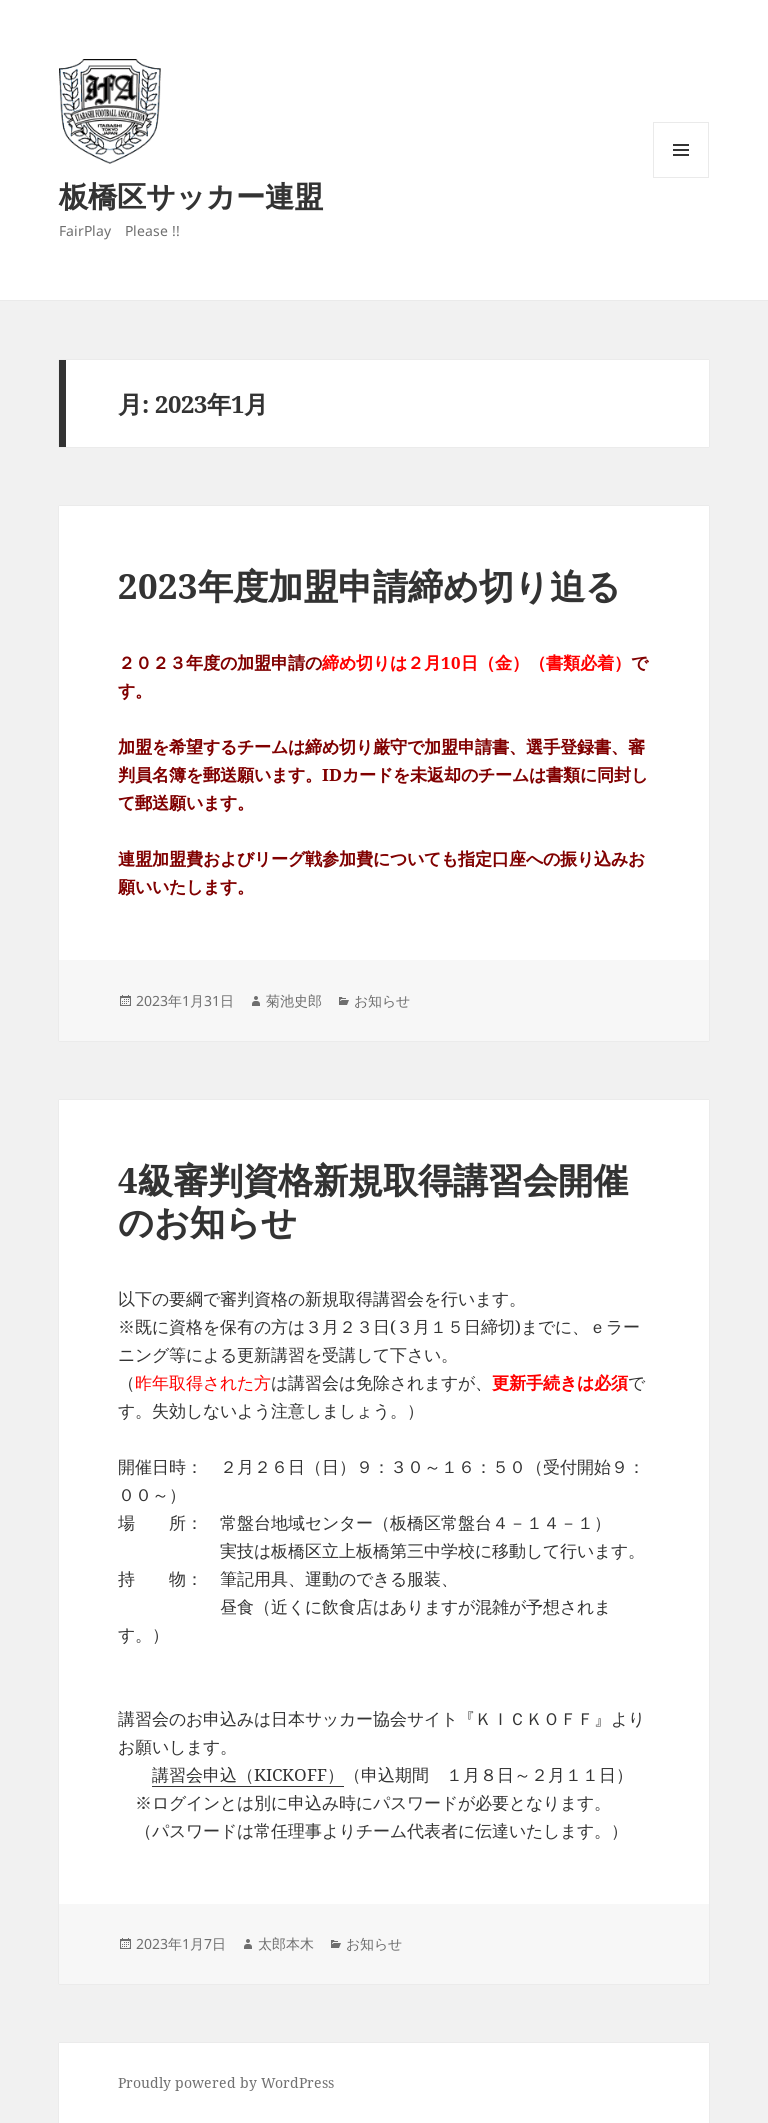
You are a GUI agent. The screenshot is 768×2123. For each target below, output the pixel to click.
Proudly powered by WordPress (226, 2082)
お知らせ (382, 1000)
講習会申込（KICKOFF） (248, 1774)
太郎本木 (286, 1943)
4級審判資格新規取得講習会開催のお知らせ (373, 1200)
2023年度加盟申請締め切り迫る (369, 585)
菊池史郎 (294, 1000)
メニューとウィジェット (681, 177)
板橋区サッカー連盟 (191, 195)
